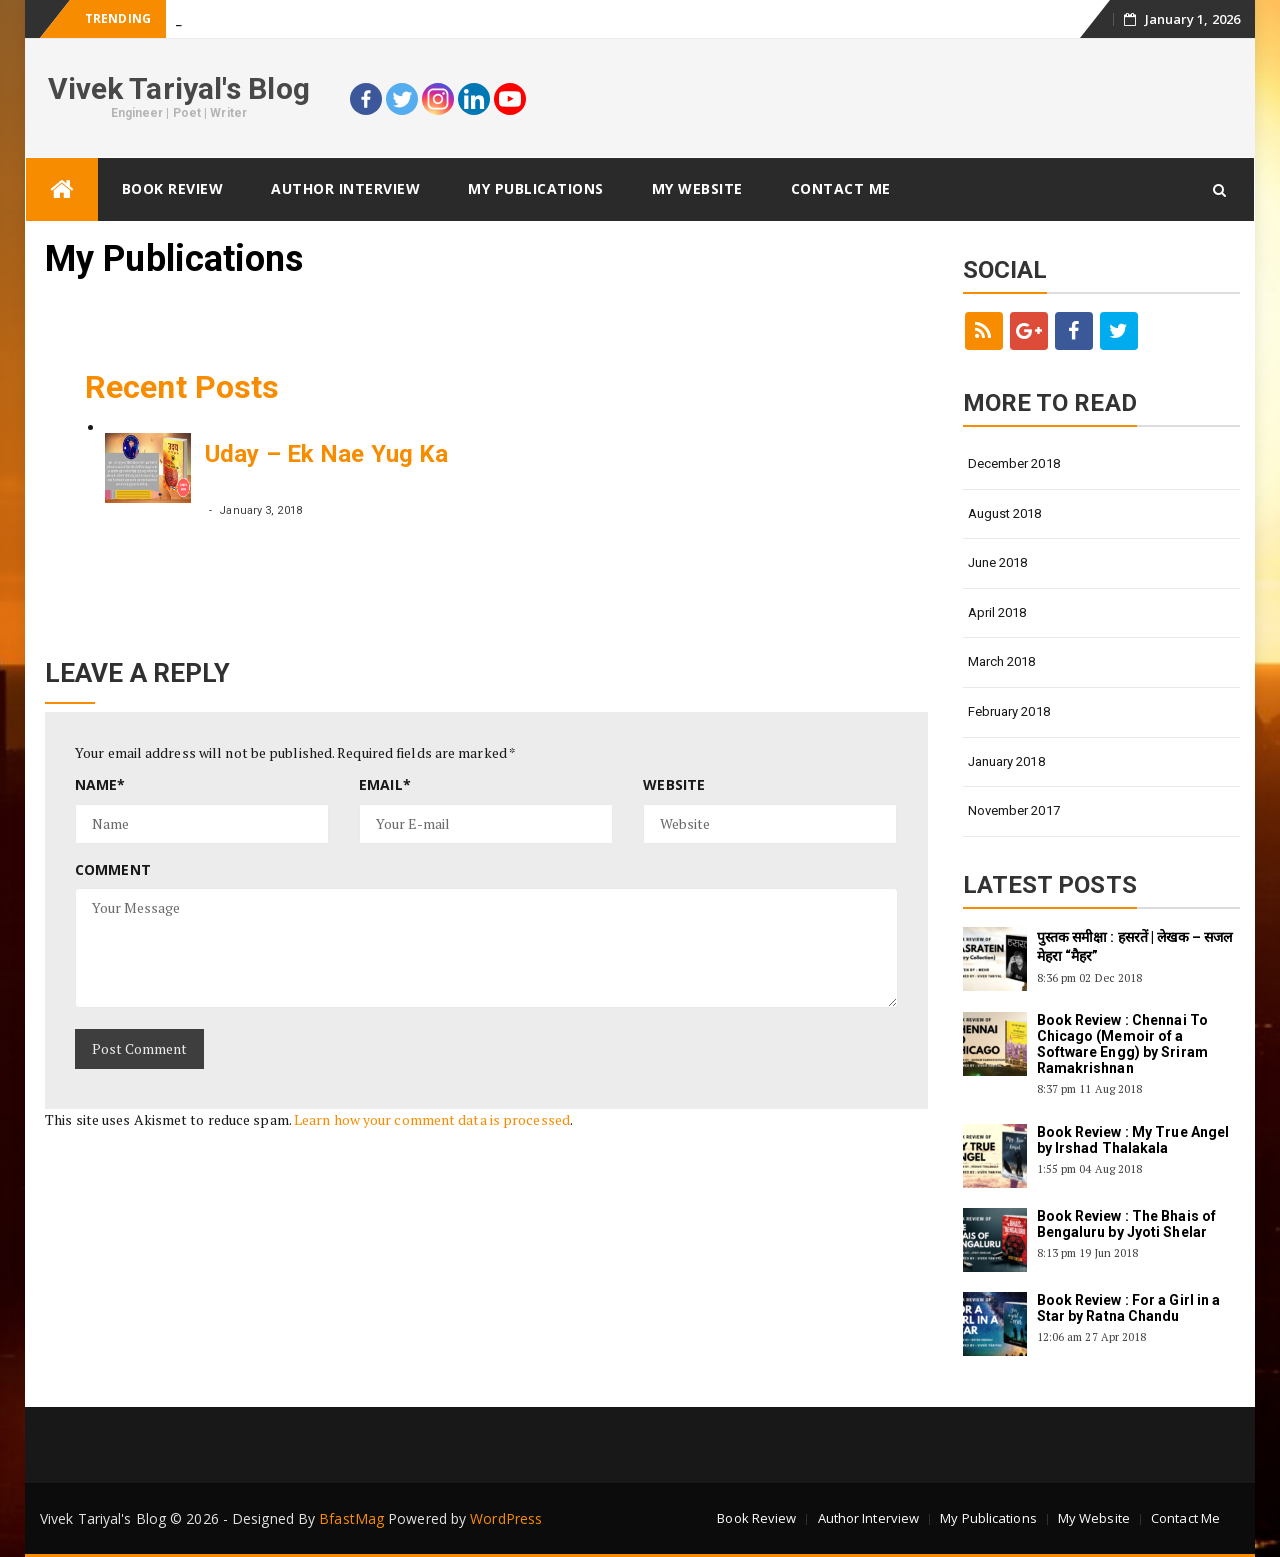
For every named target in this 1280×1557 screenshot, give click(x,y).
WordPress (506, 1518)
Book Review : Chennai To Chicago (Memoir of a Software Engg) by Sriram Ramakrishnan (1122, 1044)
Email (385, 784)
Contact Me (841, 188)
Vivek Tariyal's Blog (179, 88)
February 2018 (1009, 711)
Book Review (173, 188)
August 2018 (1005, 513)
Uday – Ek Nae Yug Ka (326, 454)
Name (100, 784)
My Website (697, 188)
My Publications (536, 188)
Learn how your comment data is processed (432, 1119)
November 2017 (1014, 810)
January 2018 (1006, 761)
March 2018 (1002, 661)
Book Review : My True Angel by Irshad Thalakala (1133, 1140)
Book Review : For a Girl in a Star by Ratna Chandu (1129, 1308)
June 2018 (998, 562)
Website (674, 784)
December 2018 (1014, 463)
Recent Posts (182, 387)
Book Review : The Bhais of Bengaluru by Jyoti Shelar (1127, 1224)
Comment (113, 869)
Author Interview (345, 188)
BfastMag (351, 1518)
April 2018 (997, 612)
